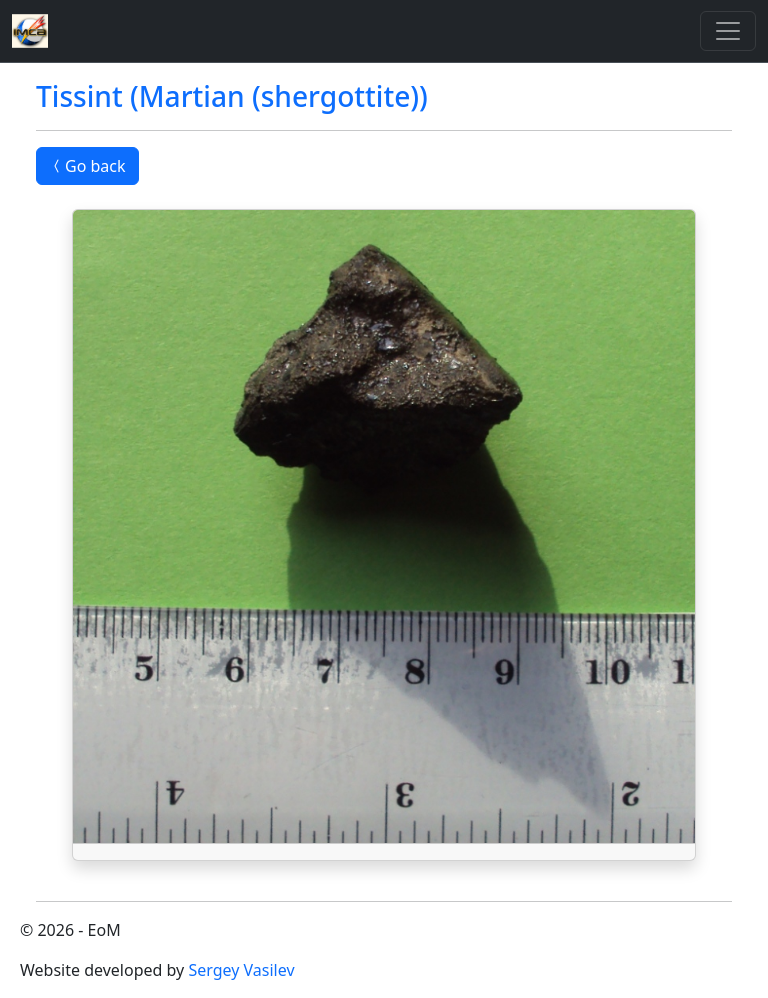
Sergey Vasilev (241, 970)
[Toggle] (728, 31)
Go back (87, 166)
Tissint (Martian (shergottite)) (232, 96)
